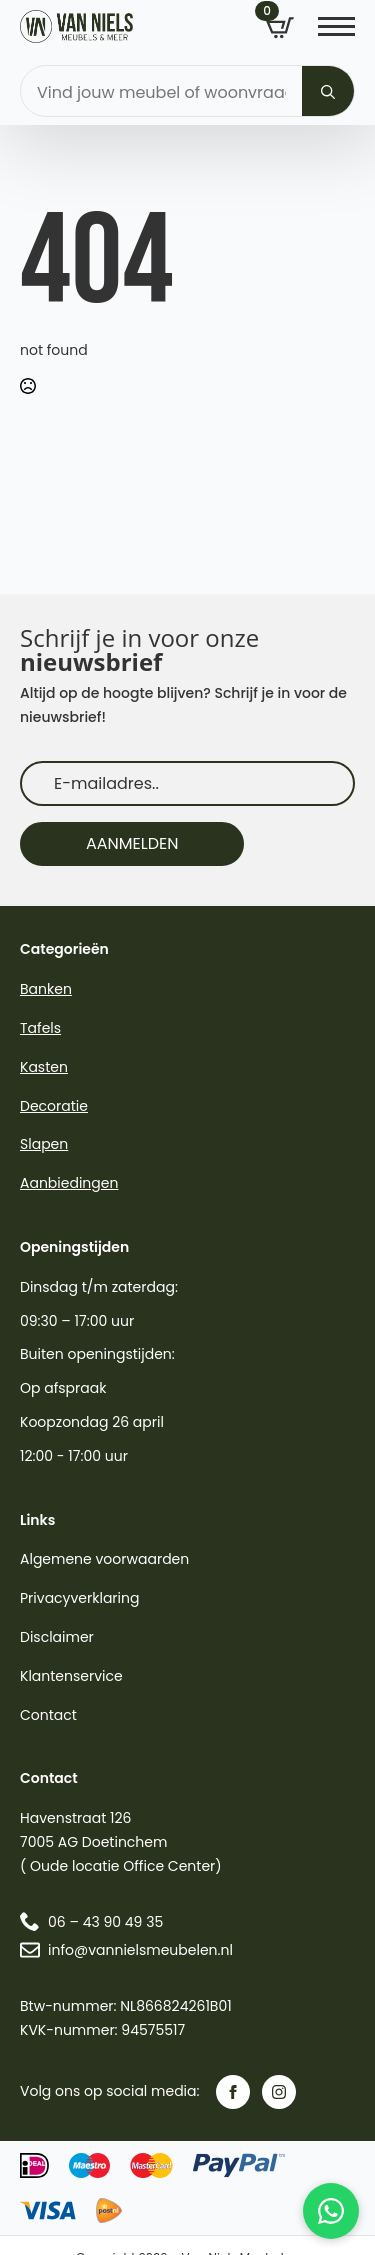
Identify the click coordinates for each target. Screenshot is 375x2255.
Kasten (44, 1067)
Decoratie (54, 1106)
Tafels (40, 1028)
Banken (46, 989)
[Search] (328, 92)
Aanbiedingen (69, 1183)
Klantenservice (71, 1676)
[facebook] (233, 2092)
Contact (48, 1715)
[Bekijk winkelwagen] (280, 28)
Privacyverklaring (79, 1598)
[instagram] (279, 2092)
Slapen (44, 1144)
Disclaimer (57, 1637)
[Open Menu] (336, 26)
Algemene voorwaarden (104, 1559)
